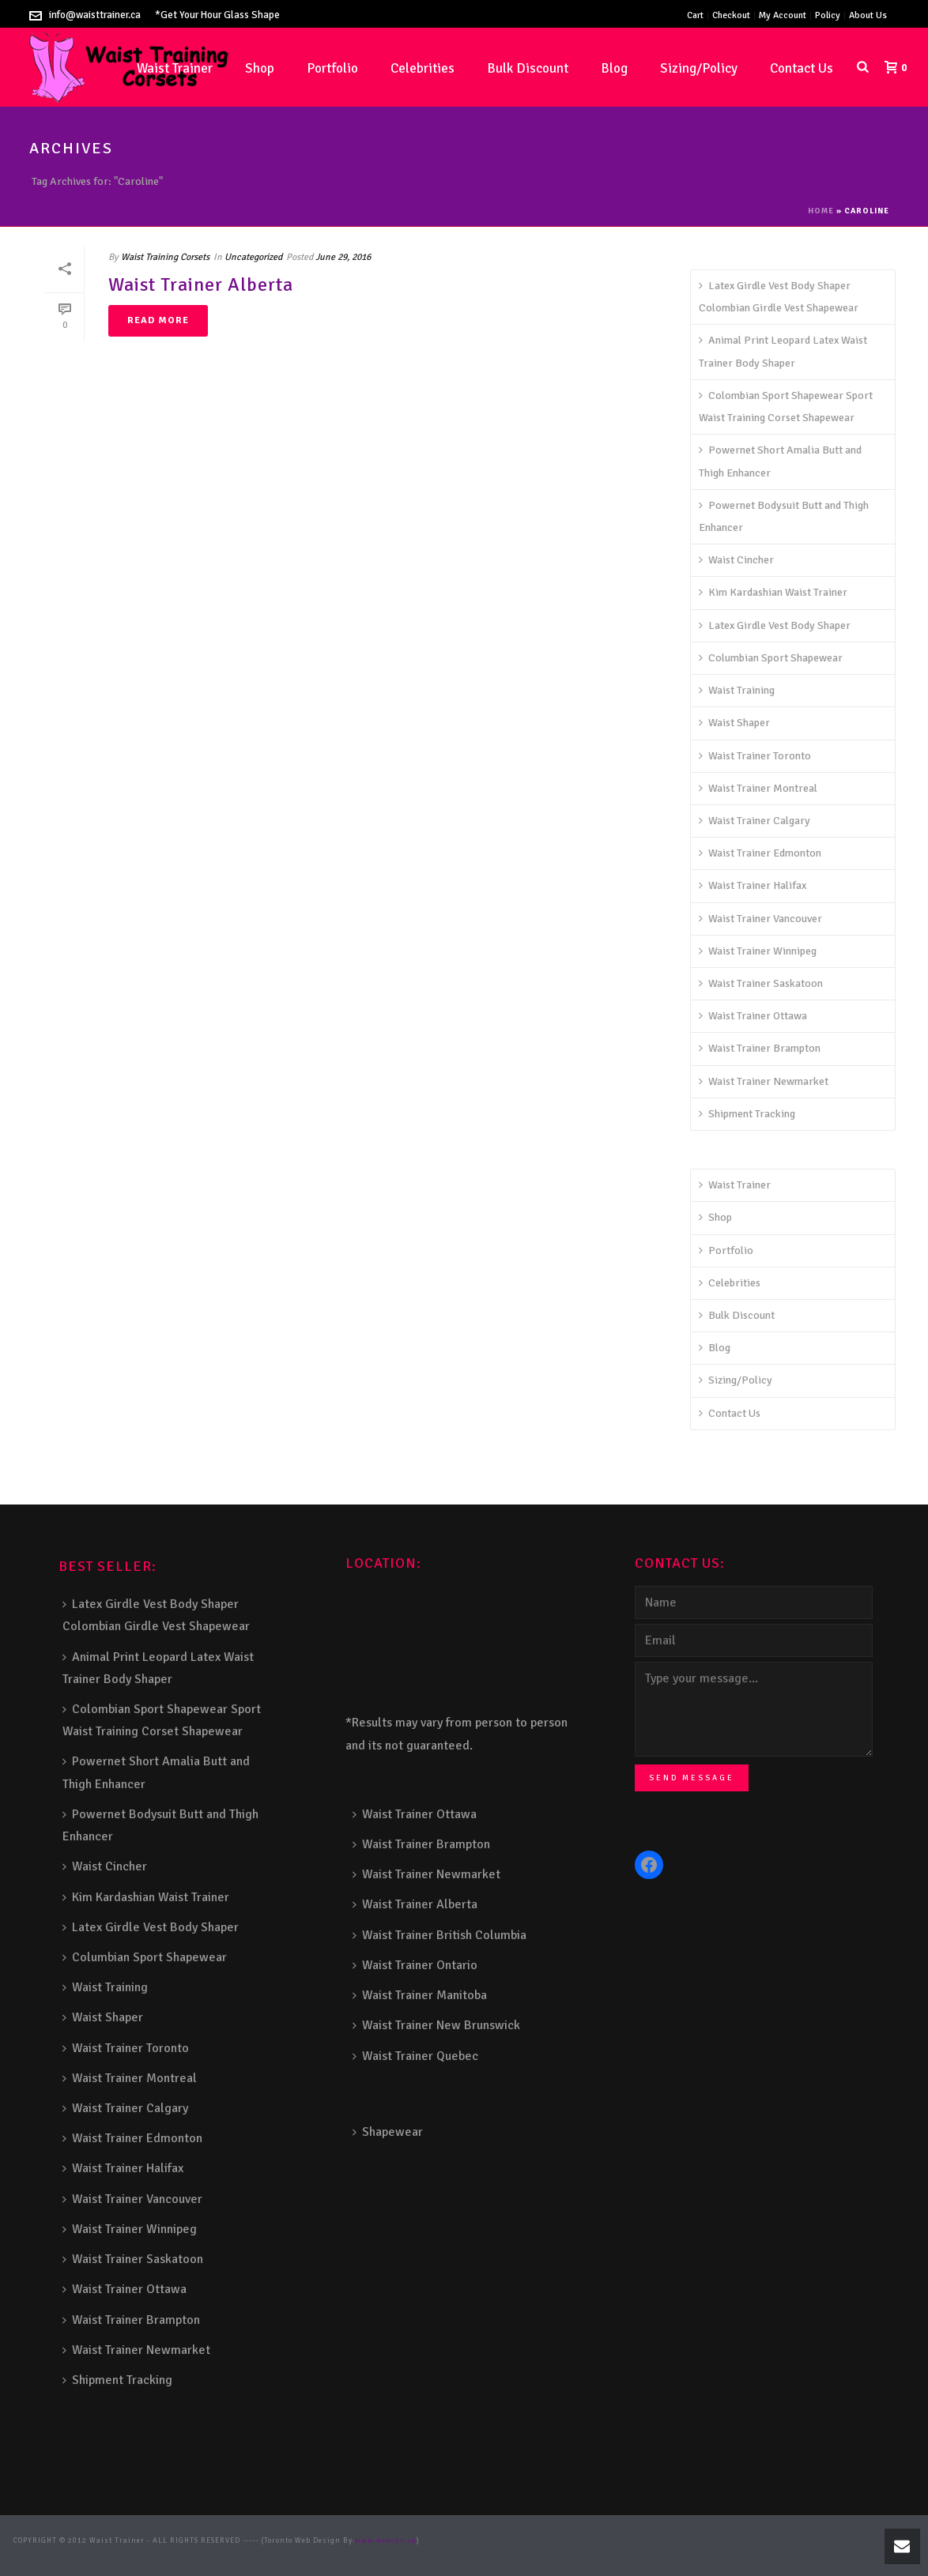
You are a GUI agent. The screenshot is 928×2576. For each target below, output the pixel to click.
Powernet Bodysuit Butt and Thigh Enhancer (784, 516)
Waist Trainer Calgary (754, 820)
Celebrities (422, 68)
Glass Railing (833, 2540)
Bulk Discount (527, 68)
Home (821, 211)
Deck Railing (629, 2540)
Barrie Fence (233, 2553)
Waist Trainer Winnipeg (758, 951)
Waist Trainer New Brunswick (436, 2025)
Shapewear (388, 2132)
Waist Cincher (736, 560)
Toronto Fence (284, 2553)
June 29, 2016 (343, 257)
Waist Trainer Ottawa (753, 1015)
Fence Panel (184, 2553)
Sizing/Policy (698, 68)
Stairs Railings (452, 2540)
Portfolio (332, 68)
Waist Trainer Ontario (415, 1965)
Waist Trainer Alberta (200, 284)
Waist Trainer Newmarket (763, 1081)
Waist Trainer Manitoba (420, 1995)
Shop (259, 68)
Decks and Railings (693, 2540)
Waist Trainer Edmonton (760, 853)
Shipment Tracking (747, 1113)
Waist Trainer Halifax (752, 885)
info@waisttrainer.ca (95, 15)
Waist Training (737, 690)
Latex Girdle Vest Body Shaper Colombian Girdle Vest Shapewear (778, 296)
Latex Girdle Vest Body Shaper (775, 625)
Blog (614, 68)
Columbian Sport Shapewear (771, 658)
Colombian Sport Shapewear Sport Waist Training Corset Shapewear (786, 406)
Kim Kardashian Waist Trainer (773, 592)
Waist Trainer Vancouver (760, 918)
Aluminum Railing (768, 2540)
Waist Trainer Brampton (759, 1048)
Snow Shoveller (575, 2540)
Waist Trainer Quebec (415, 2056)
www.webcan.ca (386, 2540)
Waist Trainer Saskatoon (761, 983)
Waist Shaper (734, 722)
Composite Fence (514, 2540)
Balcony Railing (129, 2553)
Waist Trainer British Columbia (439, 1935)
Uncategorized (253, 257)
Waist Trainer (735, 1185)
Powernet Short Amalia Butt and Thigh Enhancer (780, 461)
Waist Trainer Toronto (755, 756)
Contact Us (801, 68)
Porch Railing (70, 2553)
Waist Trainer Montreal (758, 788)
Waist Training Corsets (165, 257)
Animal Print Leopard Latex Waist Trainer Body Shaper (783, 351)
